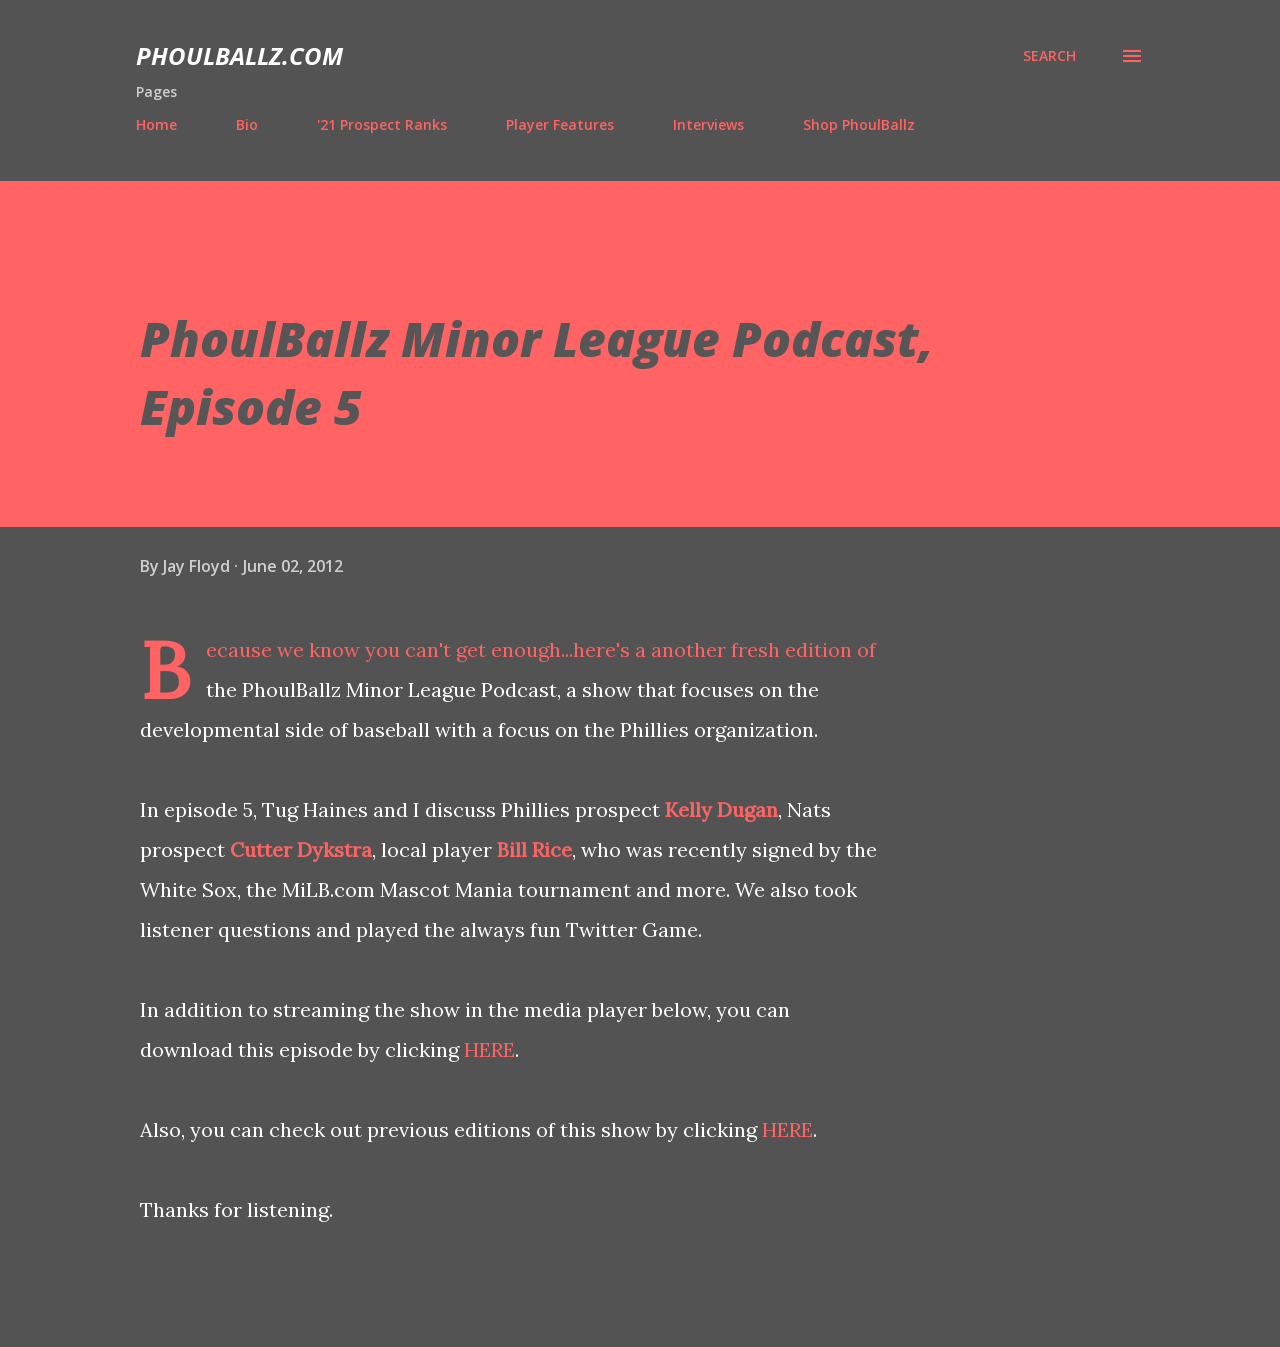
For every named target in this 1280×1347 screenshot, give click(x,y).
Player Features (560, 124)
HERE (489, 1049)
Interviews (708, 124)
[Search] (1049, 56)
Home (156, 124)
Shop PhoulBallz (859, 124)
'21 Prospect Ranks (382, 124)
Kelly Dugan (721, 809)
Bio (247, 124)
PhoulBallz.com (239, 55)
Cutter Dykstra (301, 849)
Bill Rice (534, 849)
